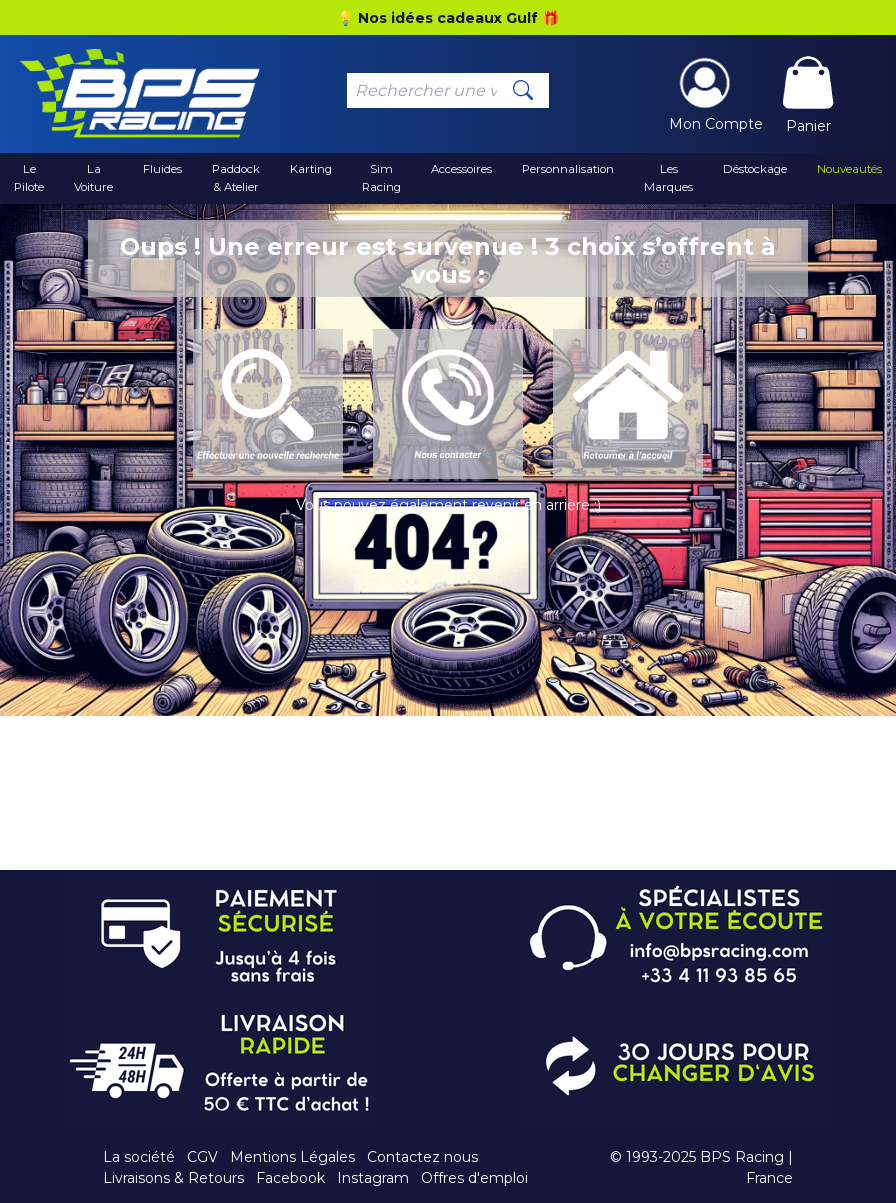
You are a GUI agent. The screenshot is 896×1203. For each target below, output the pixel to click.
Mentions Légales (292, 1157)
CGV (202, 1157)
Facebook (290, 1178)
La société (139, 1157)
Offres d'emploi (474, 1178)
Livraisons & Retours (173, 1178)
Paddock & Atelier (236, 177)
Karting (311, 169)
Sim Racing (381, 177)
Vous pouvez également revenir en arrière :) (448, 505)
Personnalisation (568, 169)
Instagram (373, 1178)
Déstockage (755, 169)
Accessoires (461, 169)
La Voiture (93, 177)
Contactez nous (422, 1157)
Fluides (162, 169)
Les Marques (668, 177)
